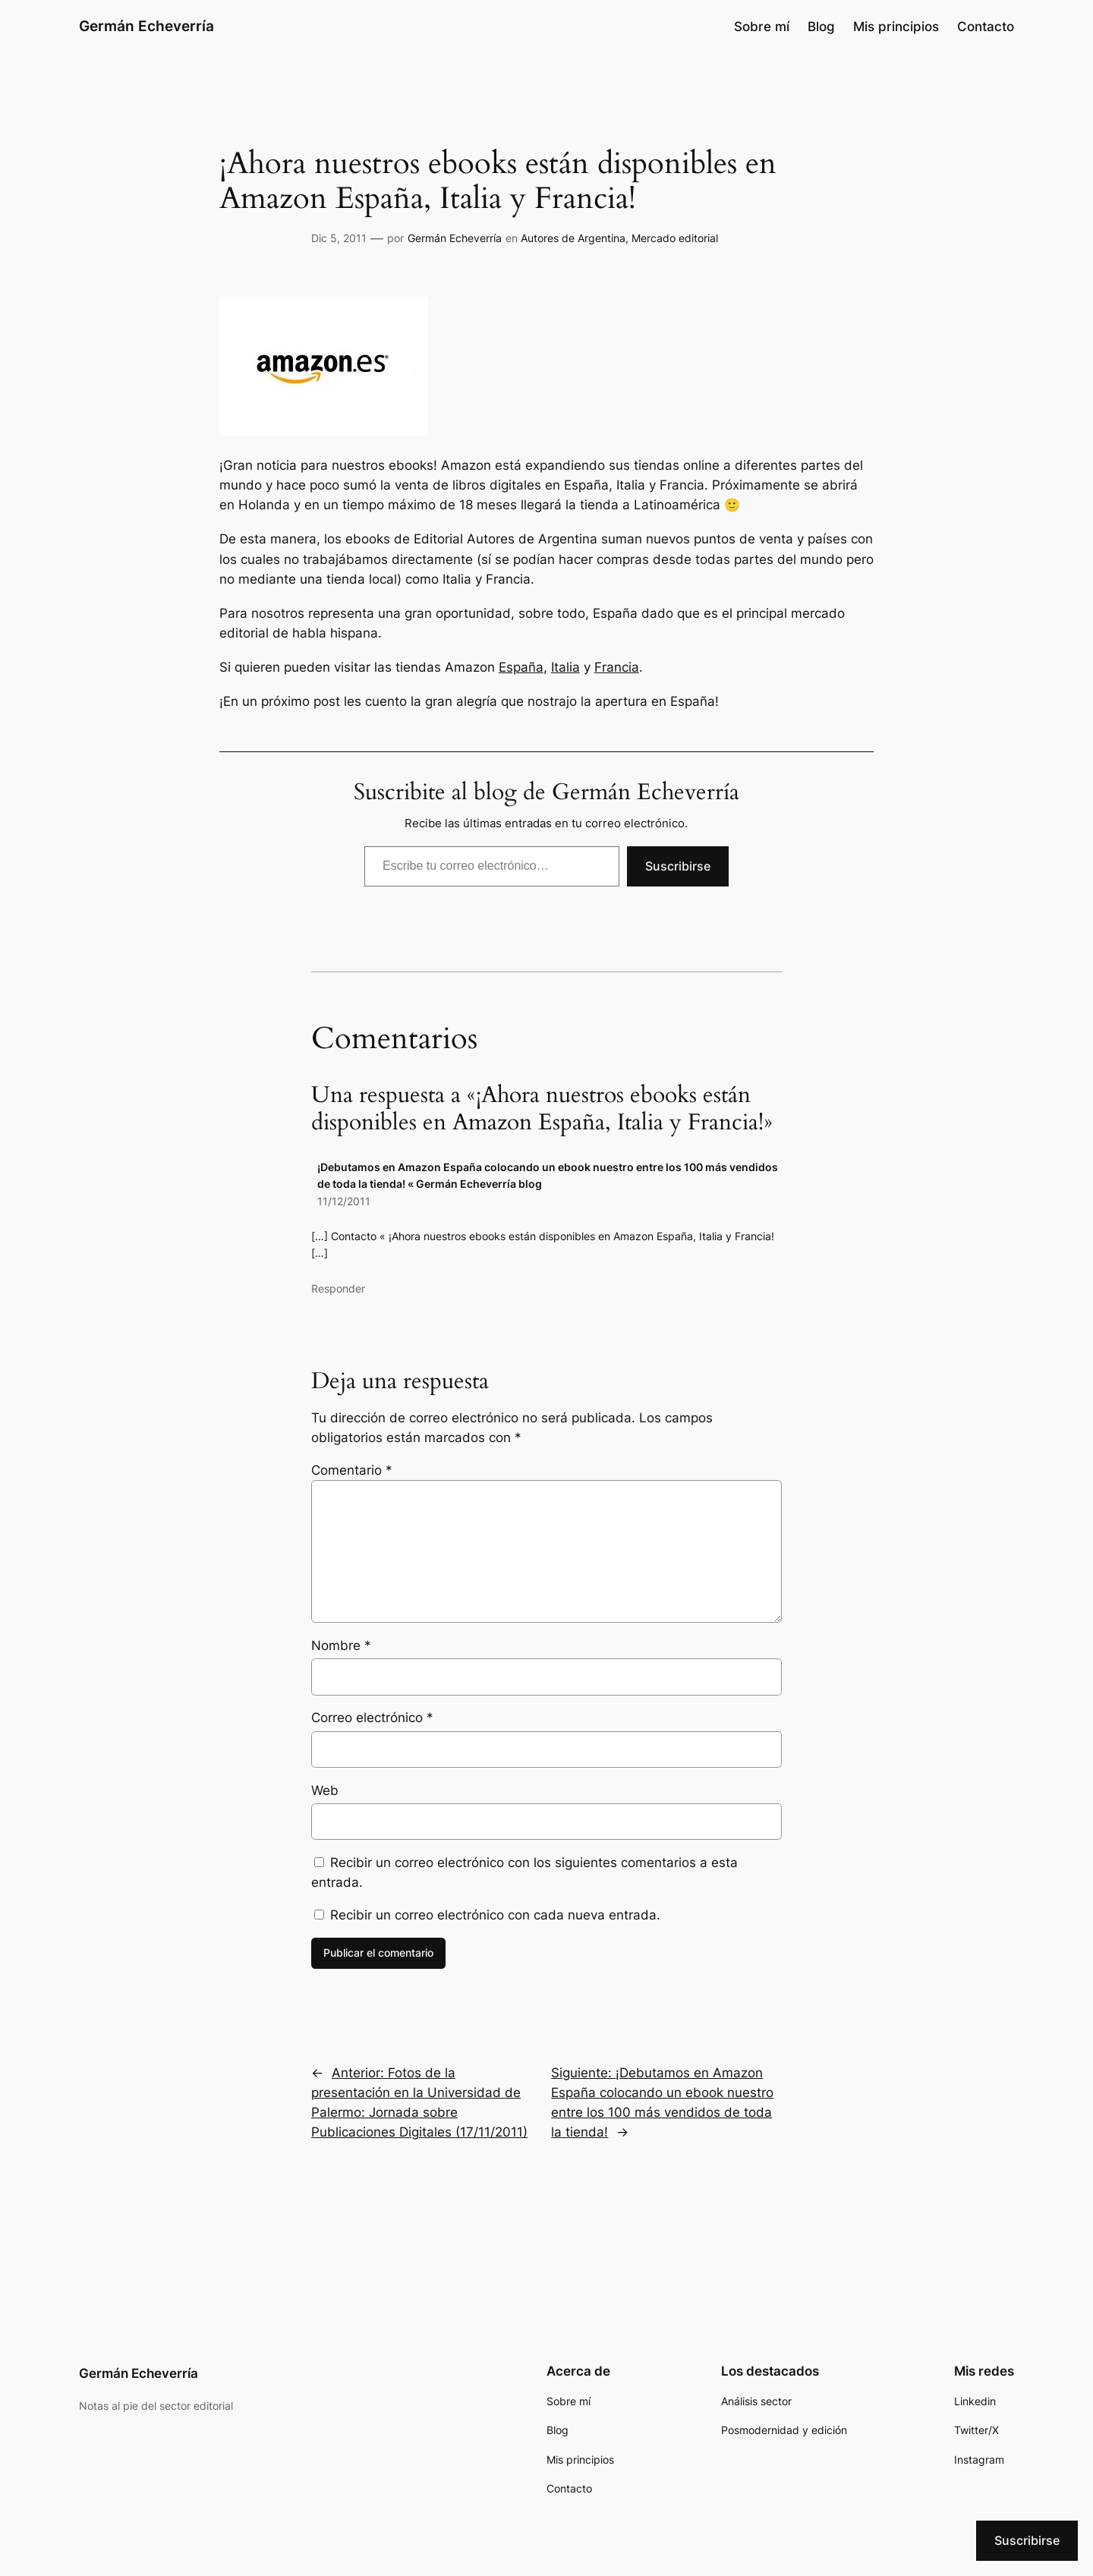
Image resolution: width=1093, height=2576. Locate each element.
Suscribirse (677, 866)
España (521, 667)
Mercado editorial (675, 237)
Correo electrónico (372, 1717)
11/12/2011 (343, 1201)
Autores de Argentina (573, 237)
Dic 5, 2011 (339, 237)
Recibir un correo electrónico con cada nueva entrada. (495, 1915)
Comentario (351, 1470)
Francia (616, 667)
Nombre (341, 1645)
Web (325, 1790)
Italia (565, 667)
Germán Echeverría (146, 26)
